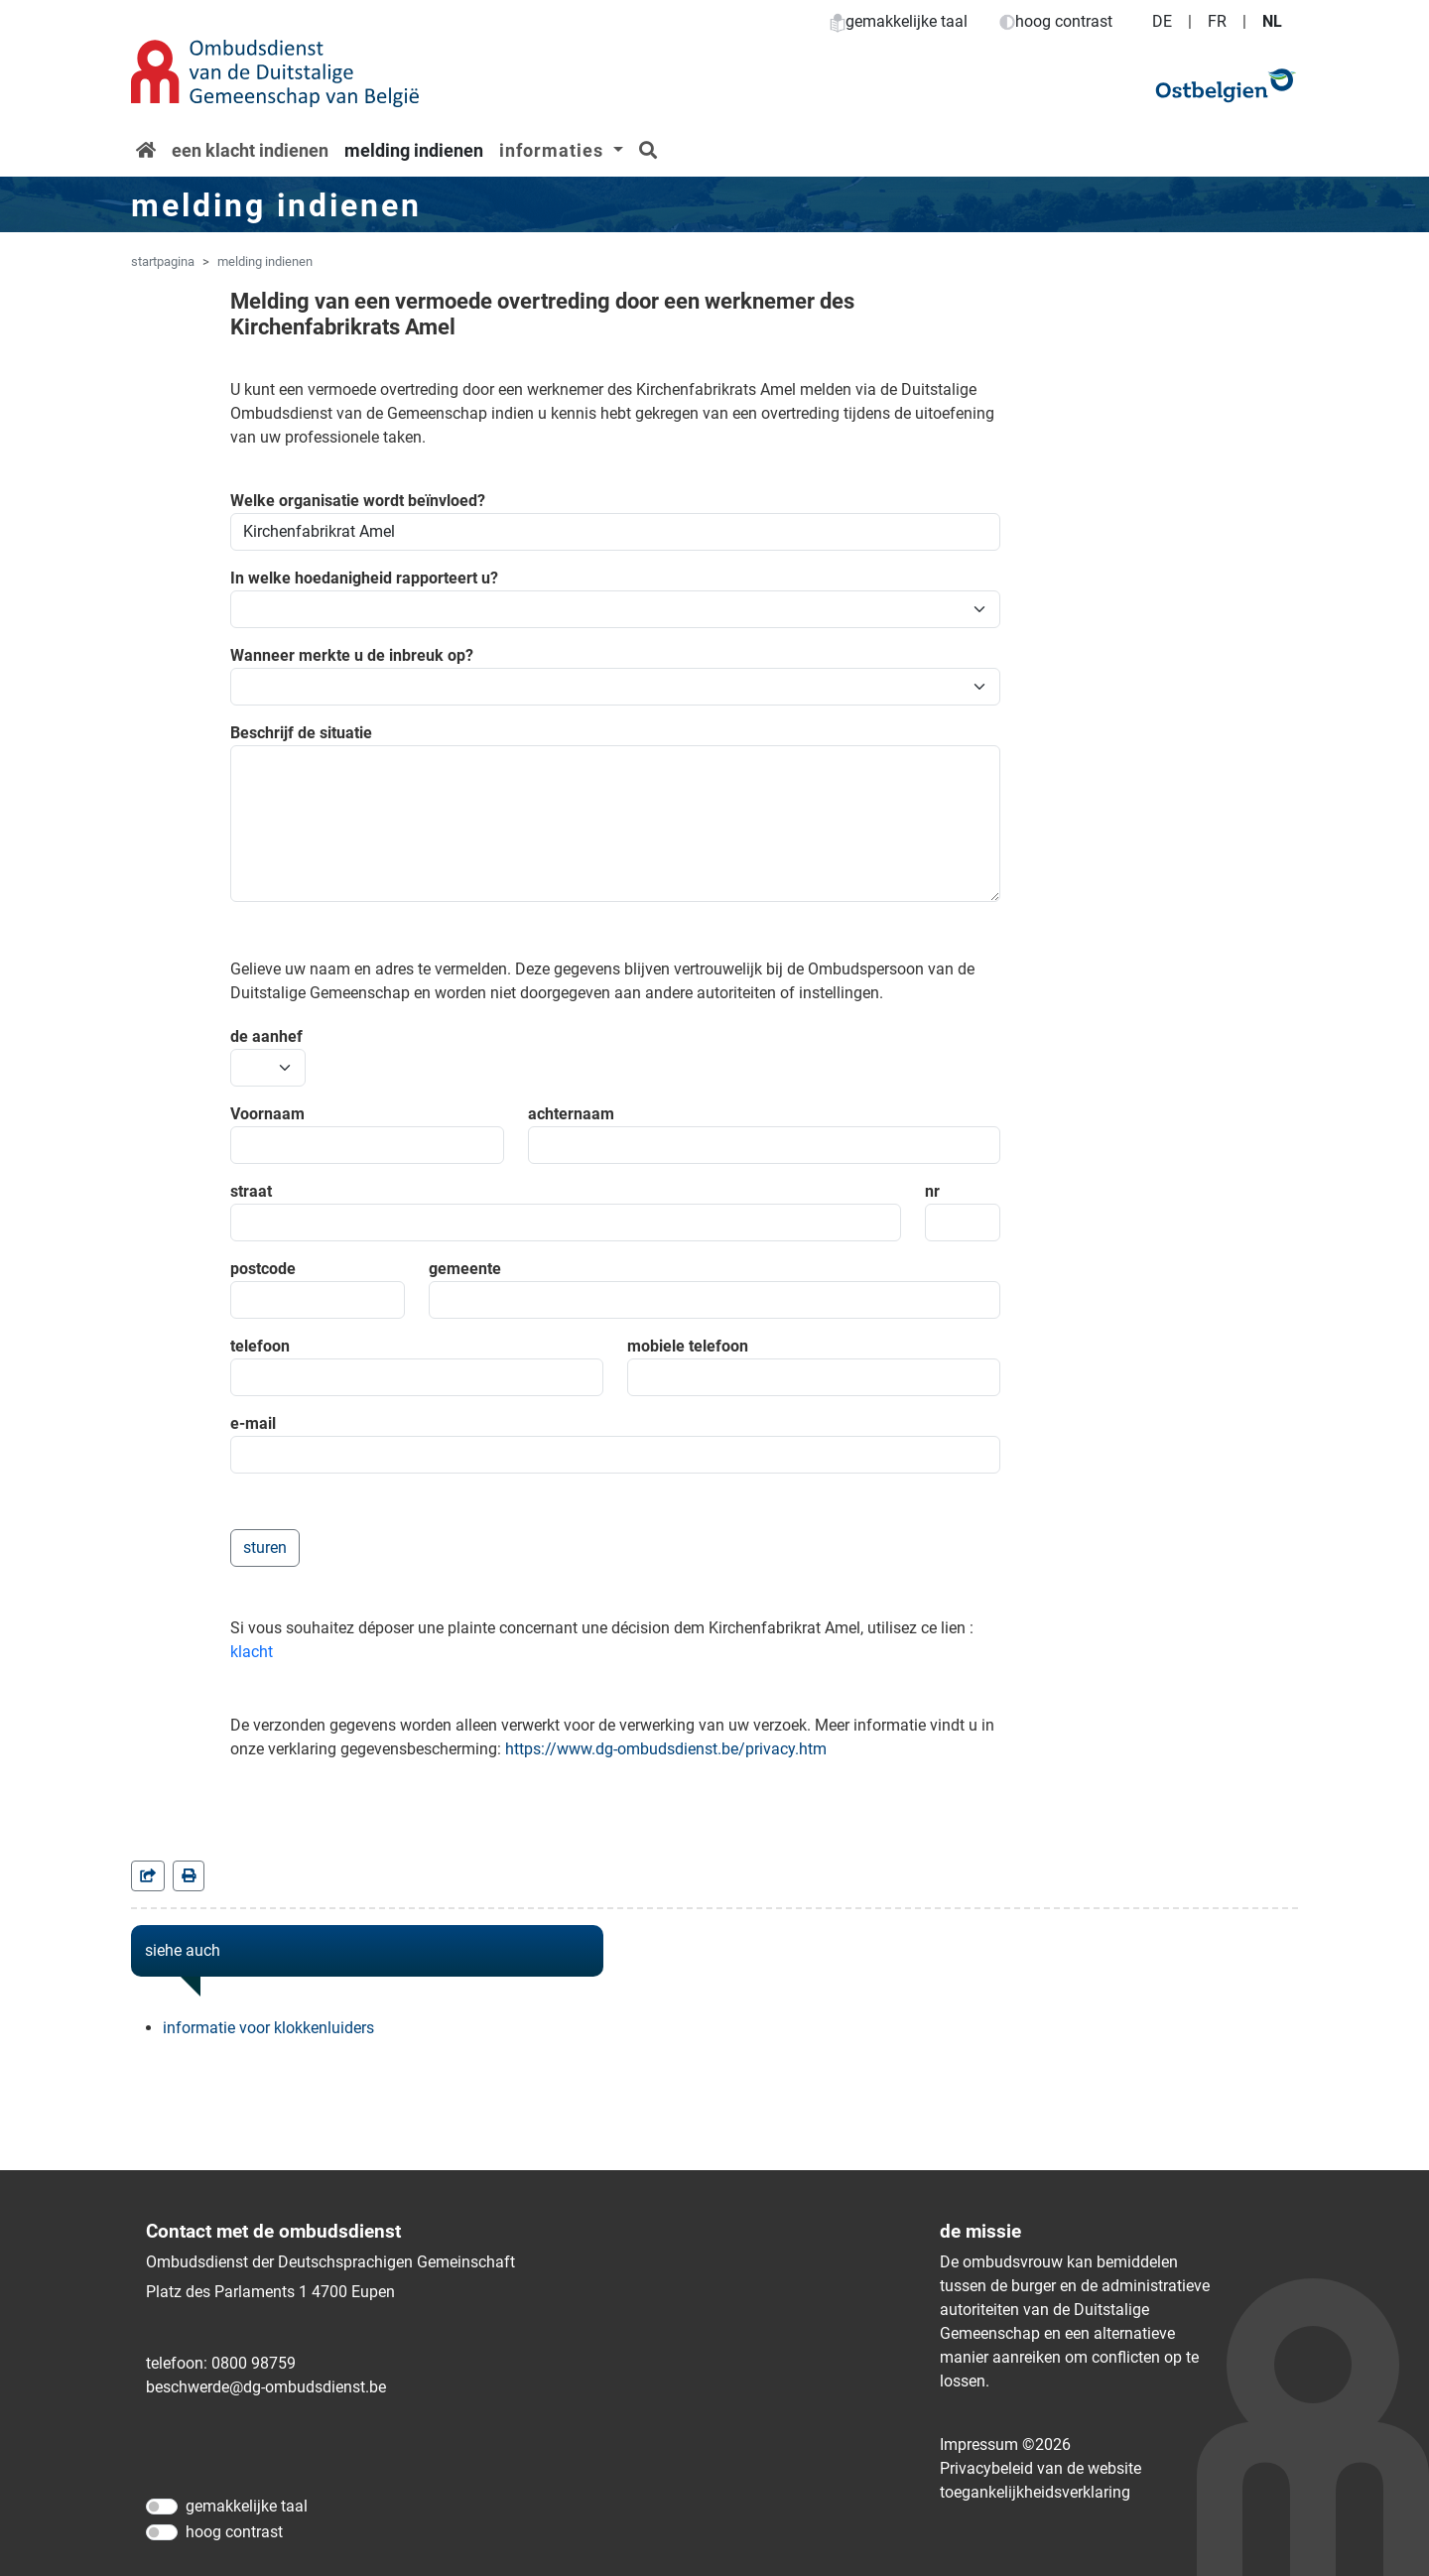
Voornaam (267, 1113)
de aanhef (266, 1036)
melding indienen (413, 150)
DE (1162, 21)
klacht (251, 1651)
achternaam (571, 1113)
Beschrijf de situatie (301, 732)
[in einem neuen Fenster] (188, 1876)
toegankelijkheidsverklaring (1035, 2492)
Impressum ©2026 (1005, 2444)
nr (932, 1191)
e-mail (253, 1423)
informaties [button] (553, 150)
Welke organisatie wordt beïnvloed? (357, 500)
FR (1217, 21)
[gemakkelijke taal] (162, 2506)
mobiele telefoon (687, 1346)
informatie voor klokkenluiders (268, 2027)
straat (251, 1191)
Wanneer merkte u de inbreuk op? (351, 655)
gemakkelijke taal (899, 21)
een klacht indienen (250, 150)
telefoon (260, 1346)
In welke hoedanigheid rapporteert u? (364, 578)
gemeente (465, 1268)
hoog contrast (1055, 21)
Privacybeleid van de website (1040, 2468)
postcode (263, 1268)
